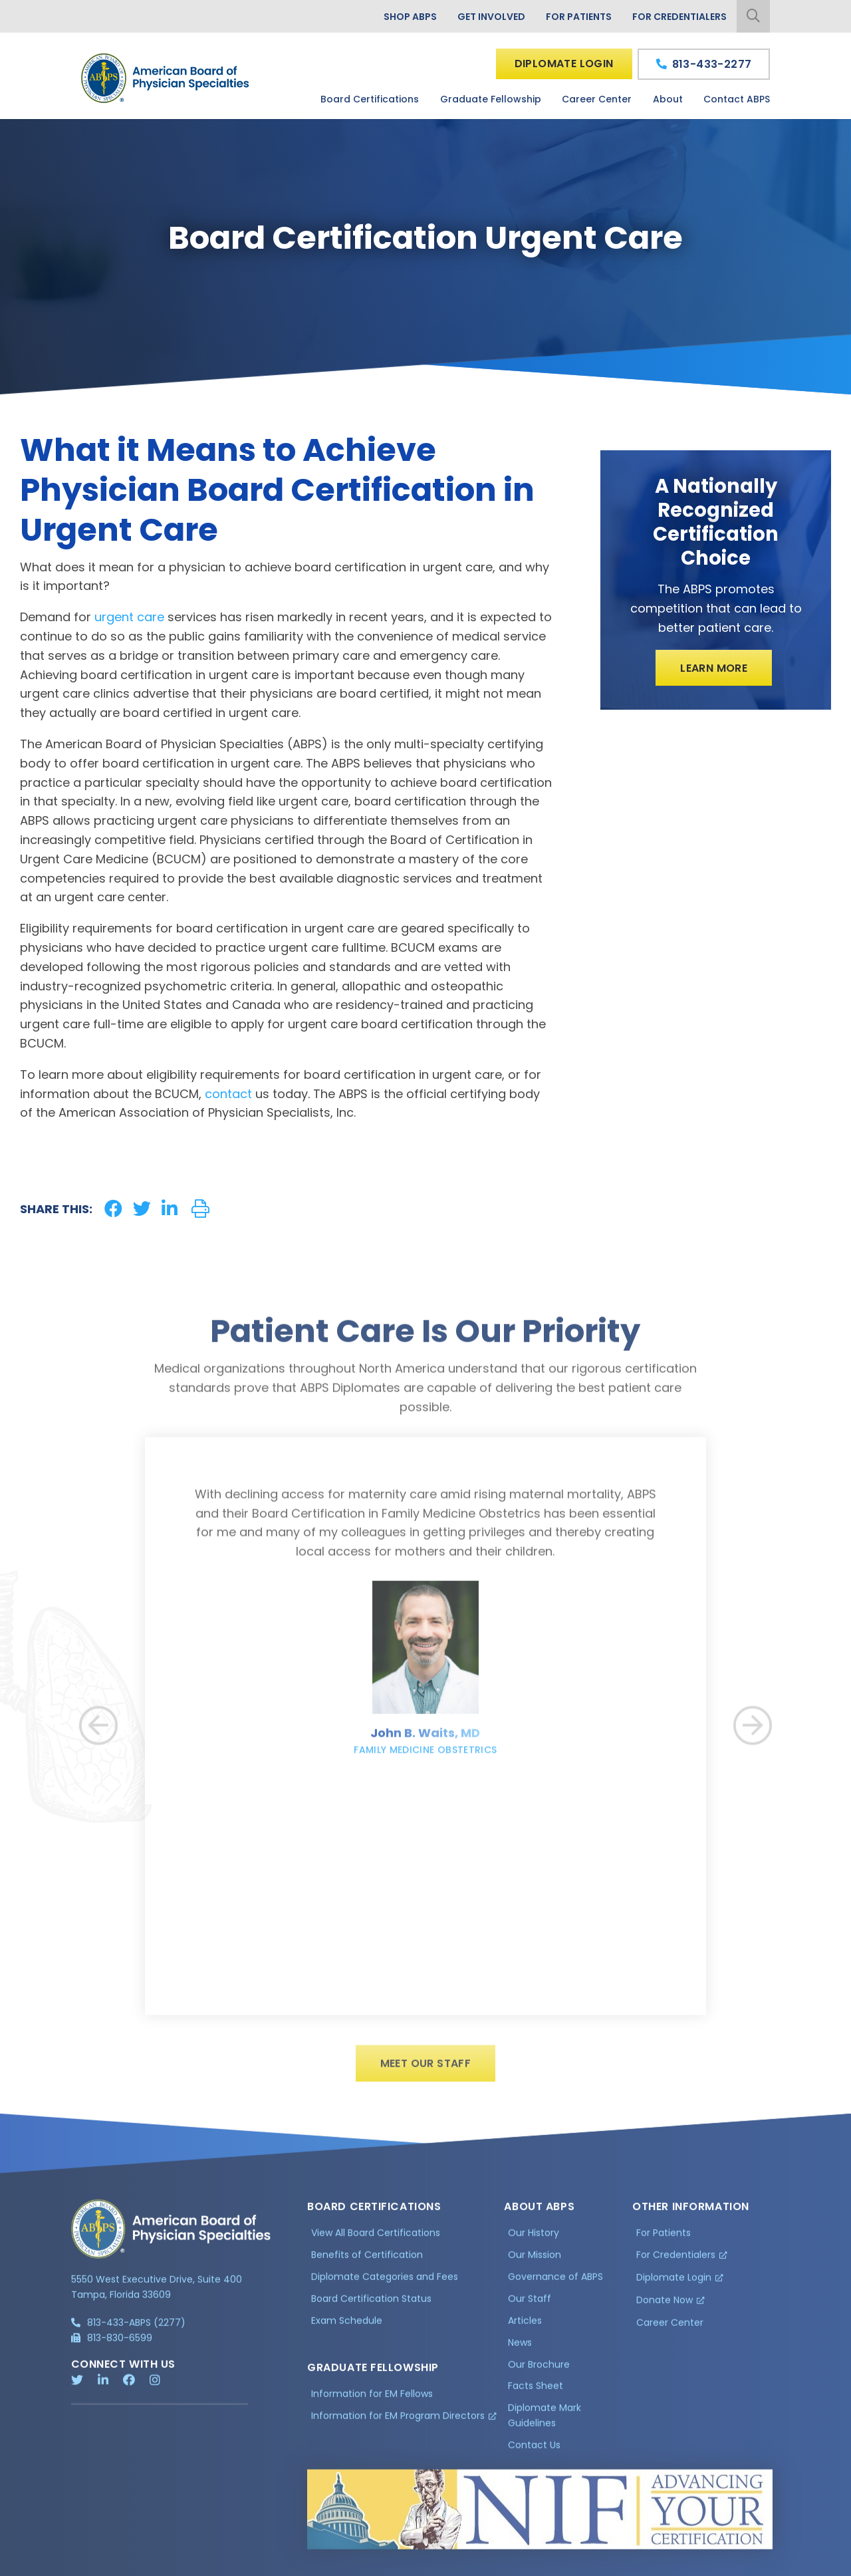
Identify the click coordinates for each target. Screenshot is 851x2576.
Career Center (597, 99)
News (520, 2350)
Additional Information (191, 2564)
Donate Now (664, 2308)
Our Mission (534, 2262)
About (668, 99)
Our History (533, 2240)
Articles (525, 2328)
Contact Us (534, 2453)
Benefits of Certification (367, 2262)
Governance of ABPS (555, 2284)
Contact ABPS (736, 99)
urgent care (129, 617)
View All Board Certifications (375, 2240)
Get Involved (491, 16)
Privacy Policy (105, 2564)
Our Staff (529, 2306)
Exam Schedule (346, 2328)
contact (228, 1093)
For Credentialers (679, 16)
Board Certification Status (371, 2306)
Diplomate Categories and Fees (384, 2284)
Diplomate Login (564, 63)
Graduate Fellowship (490, 99)
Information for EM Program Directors (398, 2423)
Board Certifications (369, 99)
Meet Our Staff (425, 2071)
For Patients (579, 16)
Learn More (713, 668)
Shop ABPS (410, 16)
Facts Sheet (535, 2393)
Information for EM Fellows (372, 2401)
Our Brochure (539, 2371)
